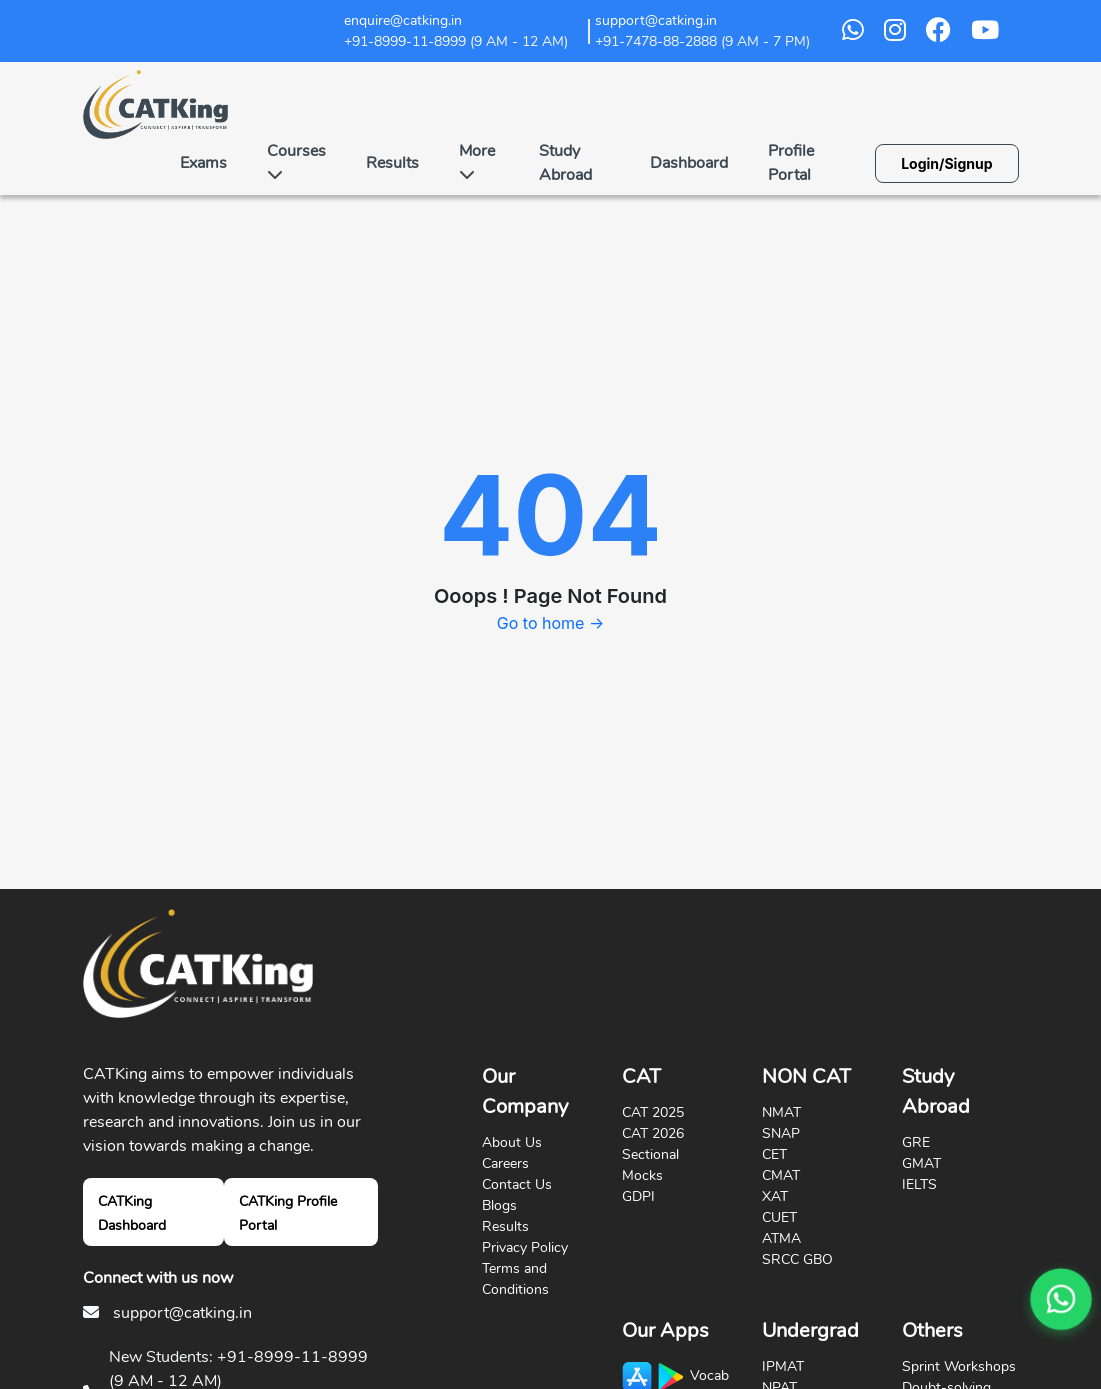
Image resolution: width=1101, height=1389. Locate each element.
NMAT (781, 1112)
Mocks (642, 1175)
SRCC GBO (797, 1259)
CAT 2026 (653, 1133)
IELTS (919, 1184)
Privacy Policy (525, 1247)
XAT (775, 1196)
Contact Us (517, 1184)
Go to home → (550, 623)
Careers (505, 1163)
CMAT (781, 1175)
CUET (779, 1217)
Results (392, 163)
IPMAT (783, 1366)
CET (774, 1154)
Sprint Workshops (959, 1366)
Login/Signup (946, 163)
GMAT (921, 1163)
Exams (203, 163)
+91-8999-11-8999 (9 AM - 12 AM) (456, 41)
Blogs (499, 1205)
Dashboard (689, 163)
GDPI (638, 1196)
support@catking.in (182, 1313)
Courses (296, 161)
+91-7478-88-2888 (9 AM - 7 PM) (702, 41)
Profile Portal (791, 163)
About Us (512, 1142)
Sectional (650, 1154)
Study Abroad (565, 163)
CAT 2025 (653, 1112)
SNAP (781, 1133)
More (477, 161)
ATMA (781, 1238)
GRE (916, 1142)
